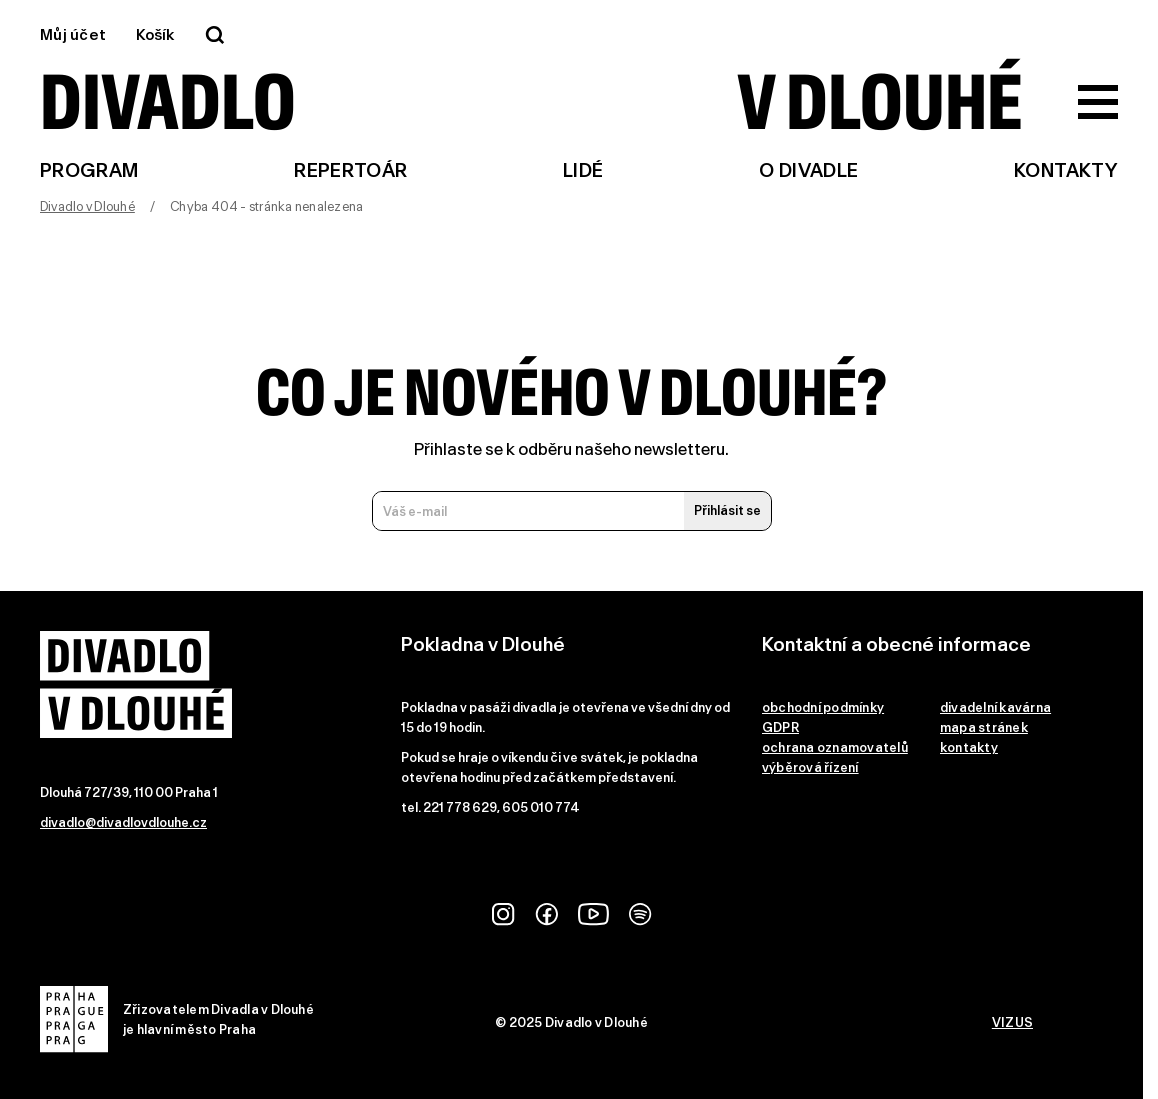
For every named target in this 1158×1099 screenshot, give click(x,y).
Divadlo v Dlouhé (87, 206)
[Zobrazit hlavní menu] (1098, 102)
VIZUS (1012, 1022)
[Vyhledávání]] (215, 35)
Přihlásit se (727, 510)
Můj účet (73, 35)
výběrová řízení (810, 767)
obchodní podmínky (823, 707)
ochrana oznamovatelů (835, 747)
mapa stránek (984, 727)
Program (89, 170)
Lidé (583, 170)
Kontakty (1066, 170)
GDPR (780, 727)
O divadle (808, 170)
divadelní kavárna (995, 707)
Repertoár (350, 170)
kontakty (969, 747)
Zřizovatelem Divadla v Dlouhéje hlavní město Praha (177, 1019)
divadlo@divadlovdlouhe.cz (123, 822)
